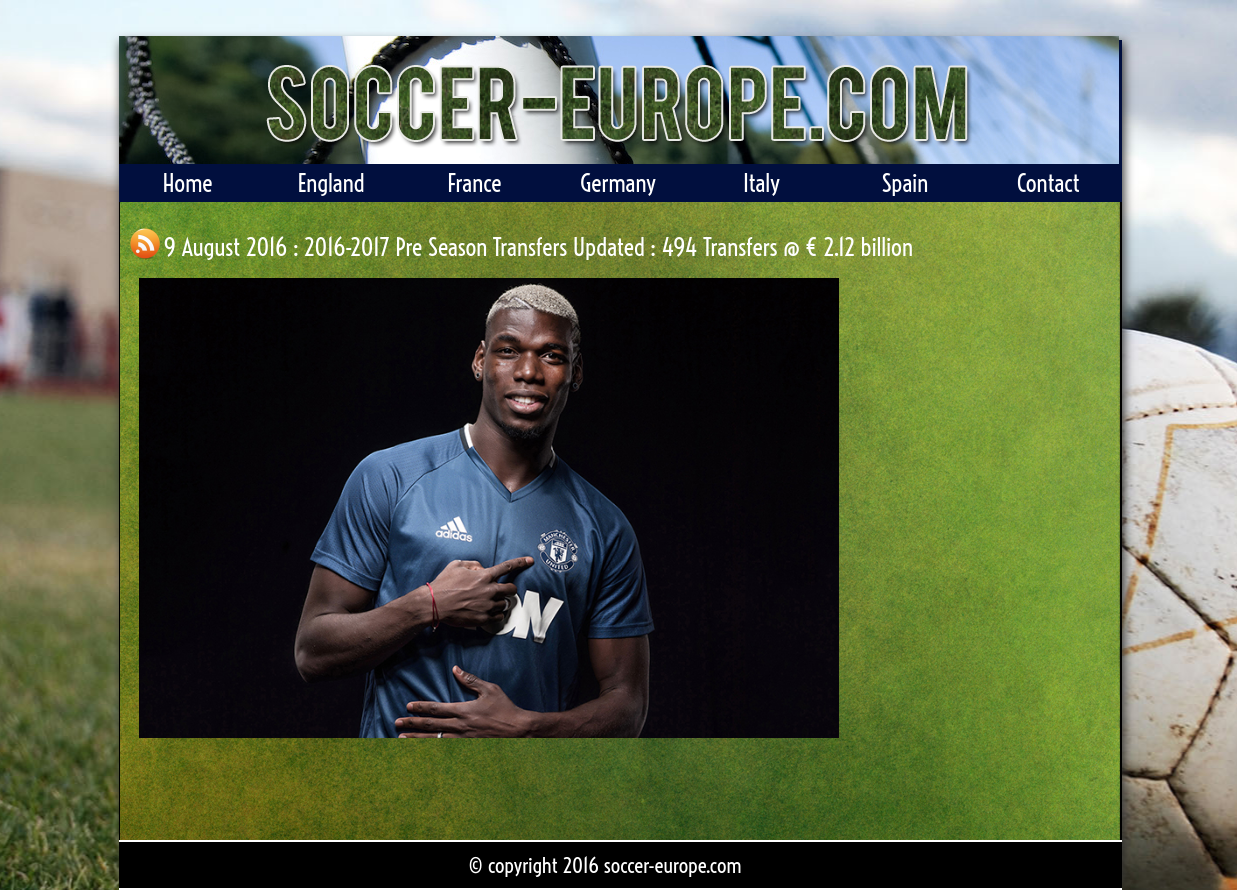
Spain (904, 183)
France (474, 183)
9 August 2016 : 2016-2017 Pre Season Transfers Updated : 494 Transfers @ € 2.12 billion (538, 247)
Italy (761, 183)
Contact (1048, 183)
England (330, 183)
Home (187, 183)
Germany (618, 183)
